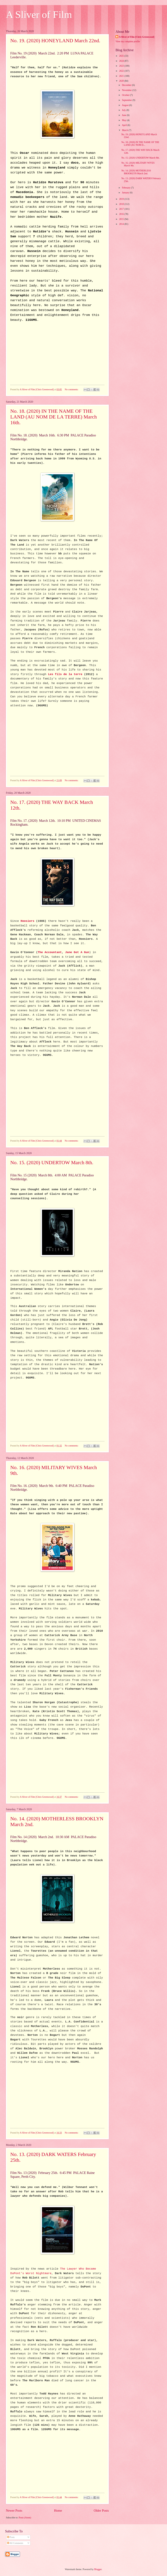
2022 (121, 71)
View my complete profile (128, 41)
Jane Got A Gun (77, 952)
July (124, 110)
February (126, 187)
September (127, 100)
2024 (121, 61)
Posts (11, 2537)
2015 (121, 219)
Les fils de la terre (65, 674)
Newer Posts (14, 2510)
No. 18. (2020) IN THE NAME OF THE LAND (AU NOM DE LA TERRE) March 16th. (53, 416)
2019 (121, 199)
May (124, 120)
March (125, 130)
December (127, 85)
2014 (121, 224)
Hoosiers (27, 921)
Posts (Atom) (25, 2517)
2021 (121, 76)
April (125, 125)
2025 (121, 56)
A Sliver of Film (39, 14)
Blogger (98, 2569)
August (125, 105)
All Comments (15, 2543)
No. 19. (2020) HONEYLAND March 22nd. (55, 40)
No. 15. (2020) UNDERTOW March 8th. (51, 1162)
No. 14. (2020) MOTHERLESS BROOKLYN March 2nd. (136, 172)
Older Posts (101, 2510)
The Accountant (50, 952)
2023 (121, 66)
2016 (121, 214)
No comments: (72, 389)
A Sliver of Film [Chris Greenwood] (136, 37)
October (126, 95)
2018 (121, 204)
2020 (121, 81)
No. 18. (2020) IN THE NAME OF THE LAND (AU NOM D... (140, 143)
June (124, 115)
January (126, 192)
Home (58, 2510)
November (127, 90)
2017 (121, 209)
